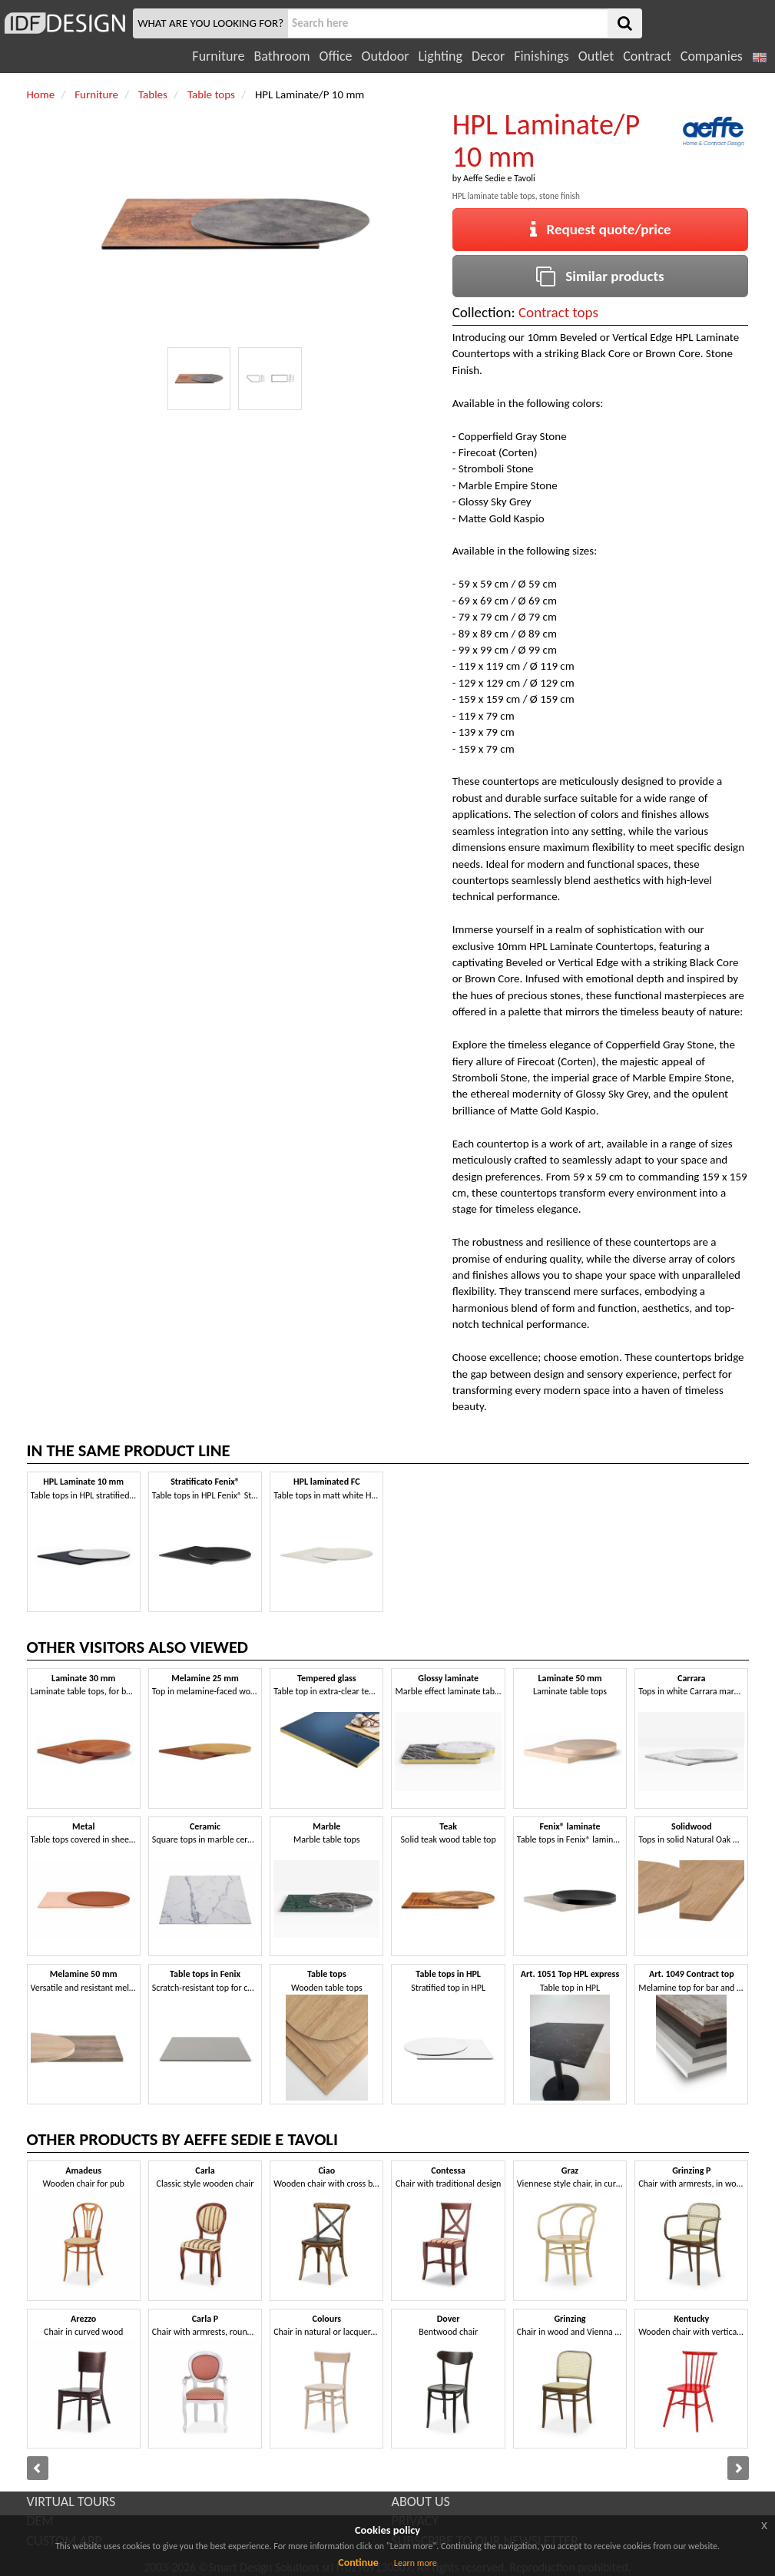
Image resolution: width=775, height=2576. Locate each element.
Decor (488, 56)
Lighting (440, 56)
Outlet (596, 56)
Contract (647, 56)
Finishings (541, 56)
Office (336, 56)
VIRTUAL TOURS (71, 2501)
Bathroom (281, 56)
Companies (712, 56)
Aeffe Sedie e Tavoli (499, 178)
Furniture (218, 56)
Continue (358, 2562)
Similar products (600, 276)
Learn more (415, 2563)
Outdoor (385, 56)
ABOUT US (421, 2501)
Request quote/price (600, 229)
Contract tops (558, 312)
